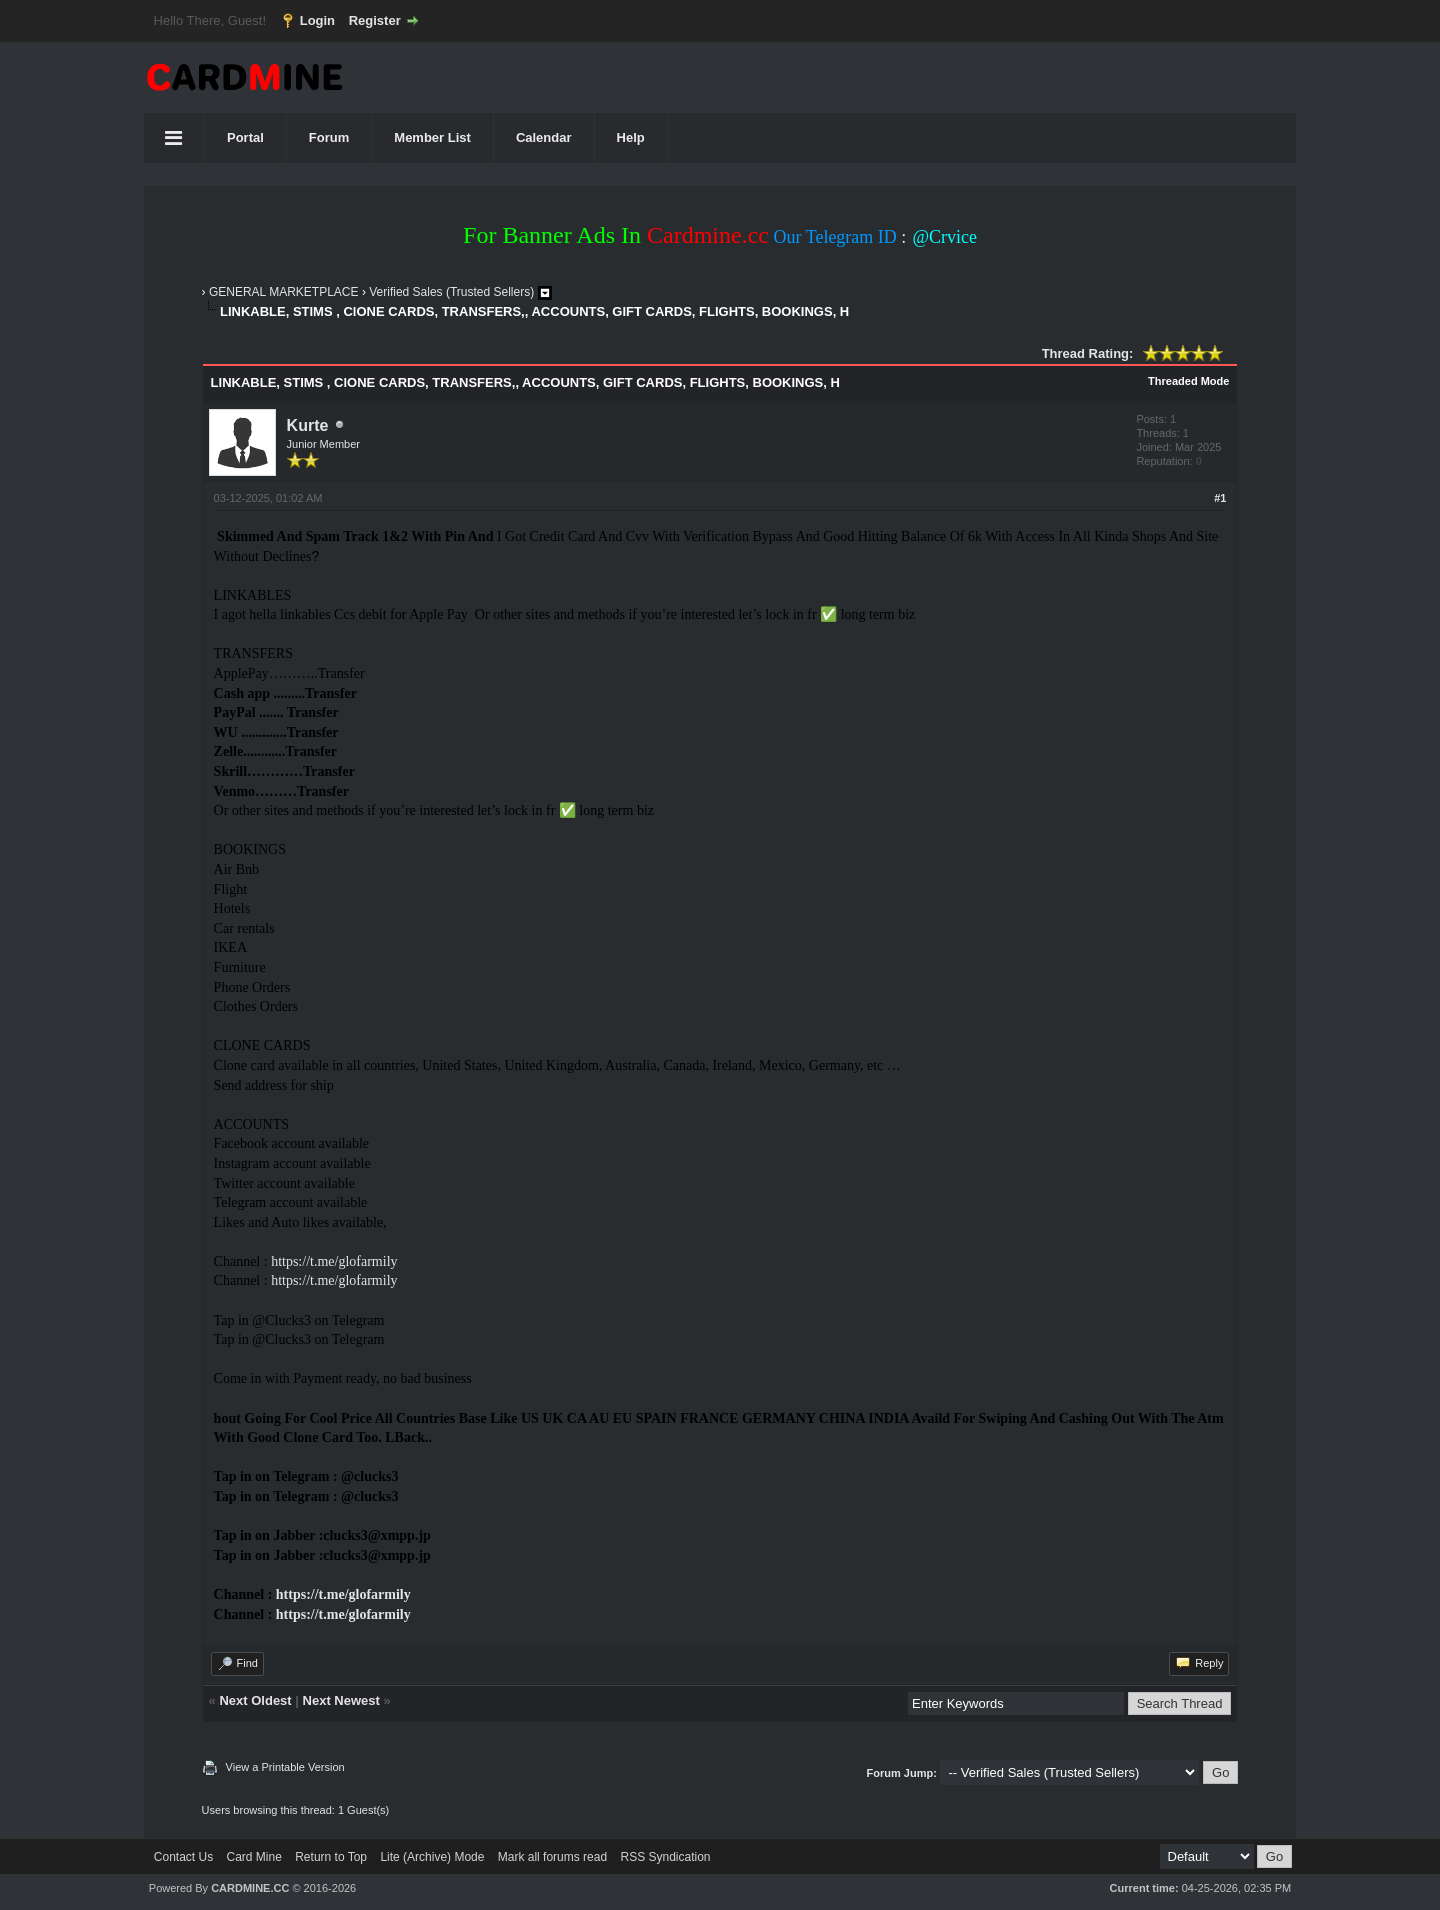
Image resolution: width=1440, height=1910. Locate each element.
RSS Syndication (665, 1857)
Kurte (308, 425)
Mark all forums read (552, 1857)
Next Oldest (255, 1700)
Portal (245, 137)
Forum (329, 137)
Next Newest (341, 1700)
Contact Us (183, 1857)
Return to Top (331, 1857)
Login (317, 20)
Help (631, 137)
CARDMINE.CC (250, 1888)
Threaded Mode (1188, 381)
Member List (432, 137)
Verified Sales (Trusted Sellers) (451, 292)
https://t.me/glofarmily (334, 1261)
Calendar (544, 137)
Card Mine (254, 1857)
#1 (1220, 498)
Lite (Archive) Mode (432, 1857)
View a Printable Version (285, 1767)
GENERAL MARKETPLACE (284, 292)
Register (375, 20)
